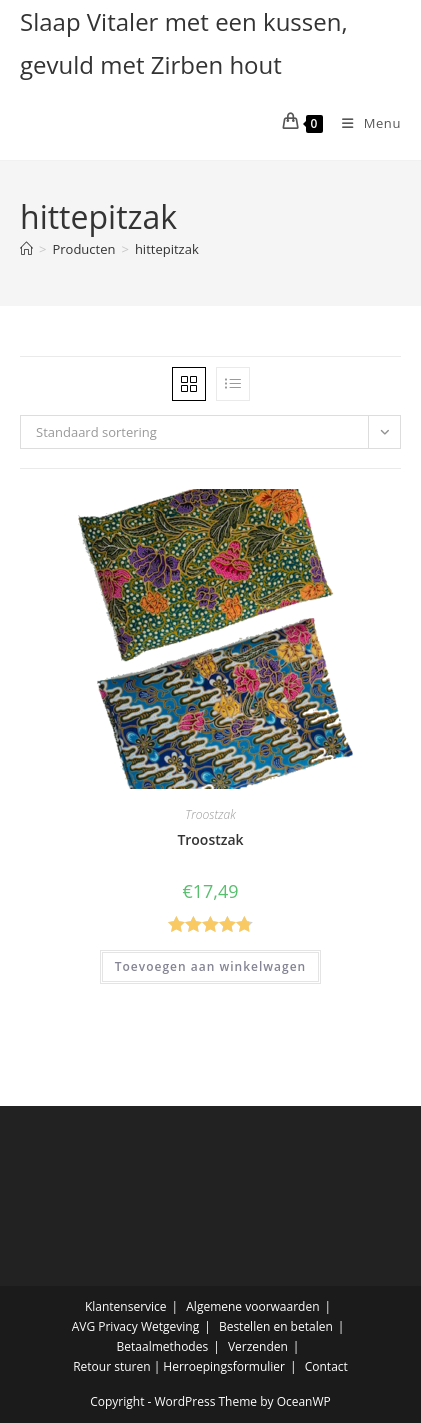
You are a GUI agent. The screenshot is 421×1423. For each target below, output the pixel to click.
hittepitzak (167, 249)
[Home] (26, 249)
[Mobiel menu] (364, 123)
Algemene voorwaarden (252, 1306)
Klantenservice (126, 1306)
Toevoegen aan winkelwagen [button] (210, 966)
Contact (326, 1366)
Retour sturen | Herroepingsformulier (179, 1366)
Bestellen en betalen (276, 1326)
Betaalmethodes (163, 1346)
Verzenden (258, 1346)
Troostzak (210, 814)
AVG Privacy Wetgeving (136, 1326)
